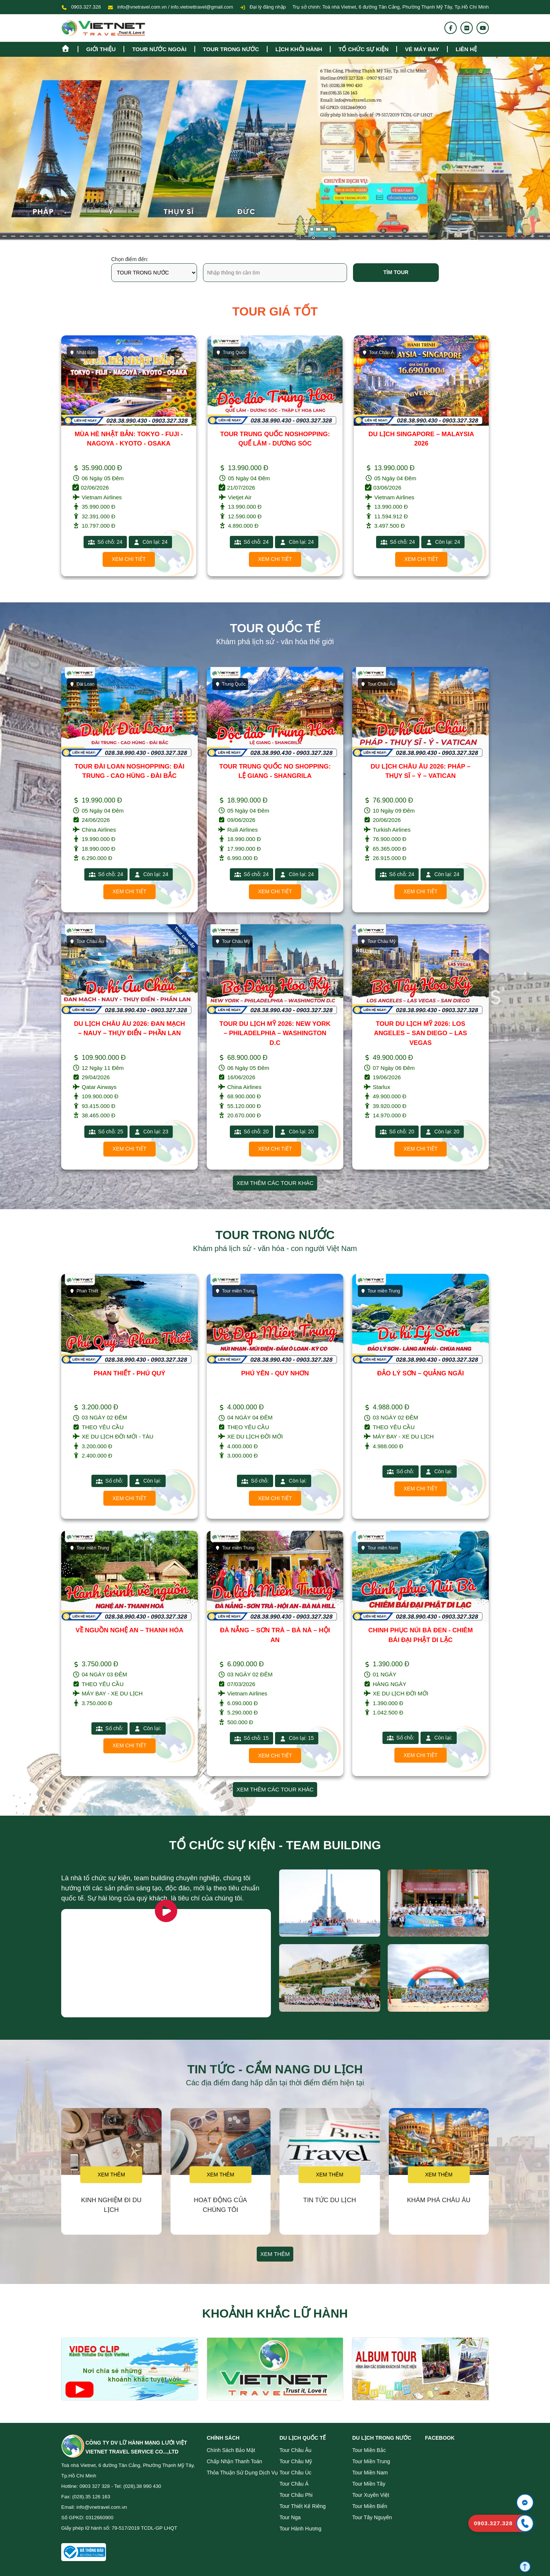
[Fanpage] (450, 28)
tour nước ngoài (159, 49)
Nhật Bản (229, 352)
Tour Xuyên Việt (370, 2495)
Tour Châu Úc (295, 2473)
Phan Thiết (83, 1291)
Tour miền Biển (369, 2506)
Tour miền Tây (368, 2484)
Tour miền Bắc (369, 2450)
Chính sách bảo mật (231, 2450)
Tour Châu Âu (377, 684)
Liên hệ (466, 49)
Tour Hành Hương (300, 2529)
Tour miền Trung (234, 1291)
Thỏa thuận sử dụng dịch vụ (242, 2473)
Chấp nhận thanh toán (234, 2461)
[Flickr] (466, 28)
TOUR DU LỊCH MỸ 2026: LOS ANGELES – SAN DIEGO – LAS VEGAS (420, 1033)
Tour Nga (290, 2517)
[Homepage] (69, 47)
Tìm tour (395, 272)
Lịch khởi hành (298, 49)
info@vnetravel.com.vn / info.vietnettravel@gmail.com (175, 7)
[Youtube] (482, 28)
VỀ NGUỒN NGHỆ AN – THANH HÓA (129, 1630)
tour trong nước (231, 49)
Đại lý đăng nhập (263, 7)
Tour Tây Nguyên (372, 2517)
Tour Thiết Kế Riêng (302, 2506)
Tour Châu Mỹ (232, 941)
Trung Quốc (84, 352)
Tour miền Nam (379, 1548)
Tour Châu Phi (296, 2495)
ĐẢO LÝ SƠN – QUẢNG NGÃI (420, 1373)
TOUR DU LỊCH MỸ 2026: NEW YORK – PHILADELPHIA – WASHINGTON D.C (275, 1033)
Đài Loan (81, 684)
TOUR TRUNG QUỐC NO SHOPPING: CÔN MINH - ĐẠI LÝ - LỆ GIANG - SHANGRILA (129, 444)
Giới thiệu (101, 49)
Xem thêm (111, 2175)
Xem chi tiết (129, 559)
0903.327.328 (86, 7)
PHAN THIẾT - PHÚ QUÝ (129, 1373)
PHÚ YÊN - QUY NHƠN (275, 1373)
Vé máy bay (422, 49)
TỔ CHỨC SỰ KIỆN (363, 49)
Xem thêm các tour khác (275, 1183)
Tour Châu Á (294, 2484)
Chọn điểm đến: (129, 259)
